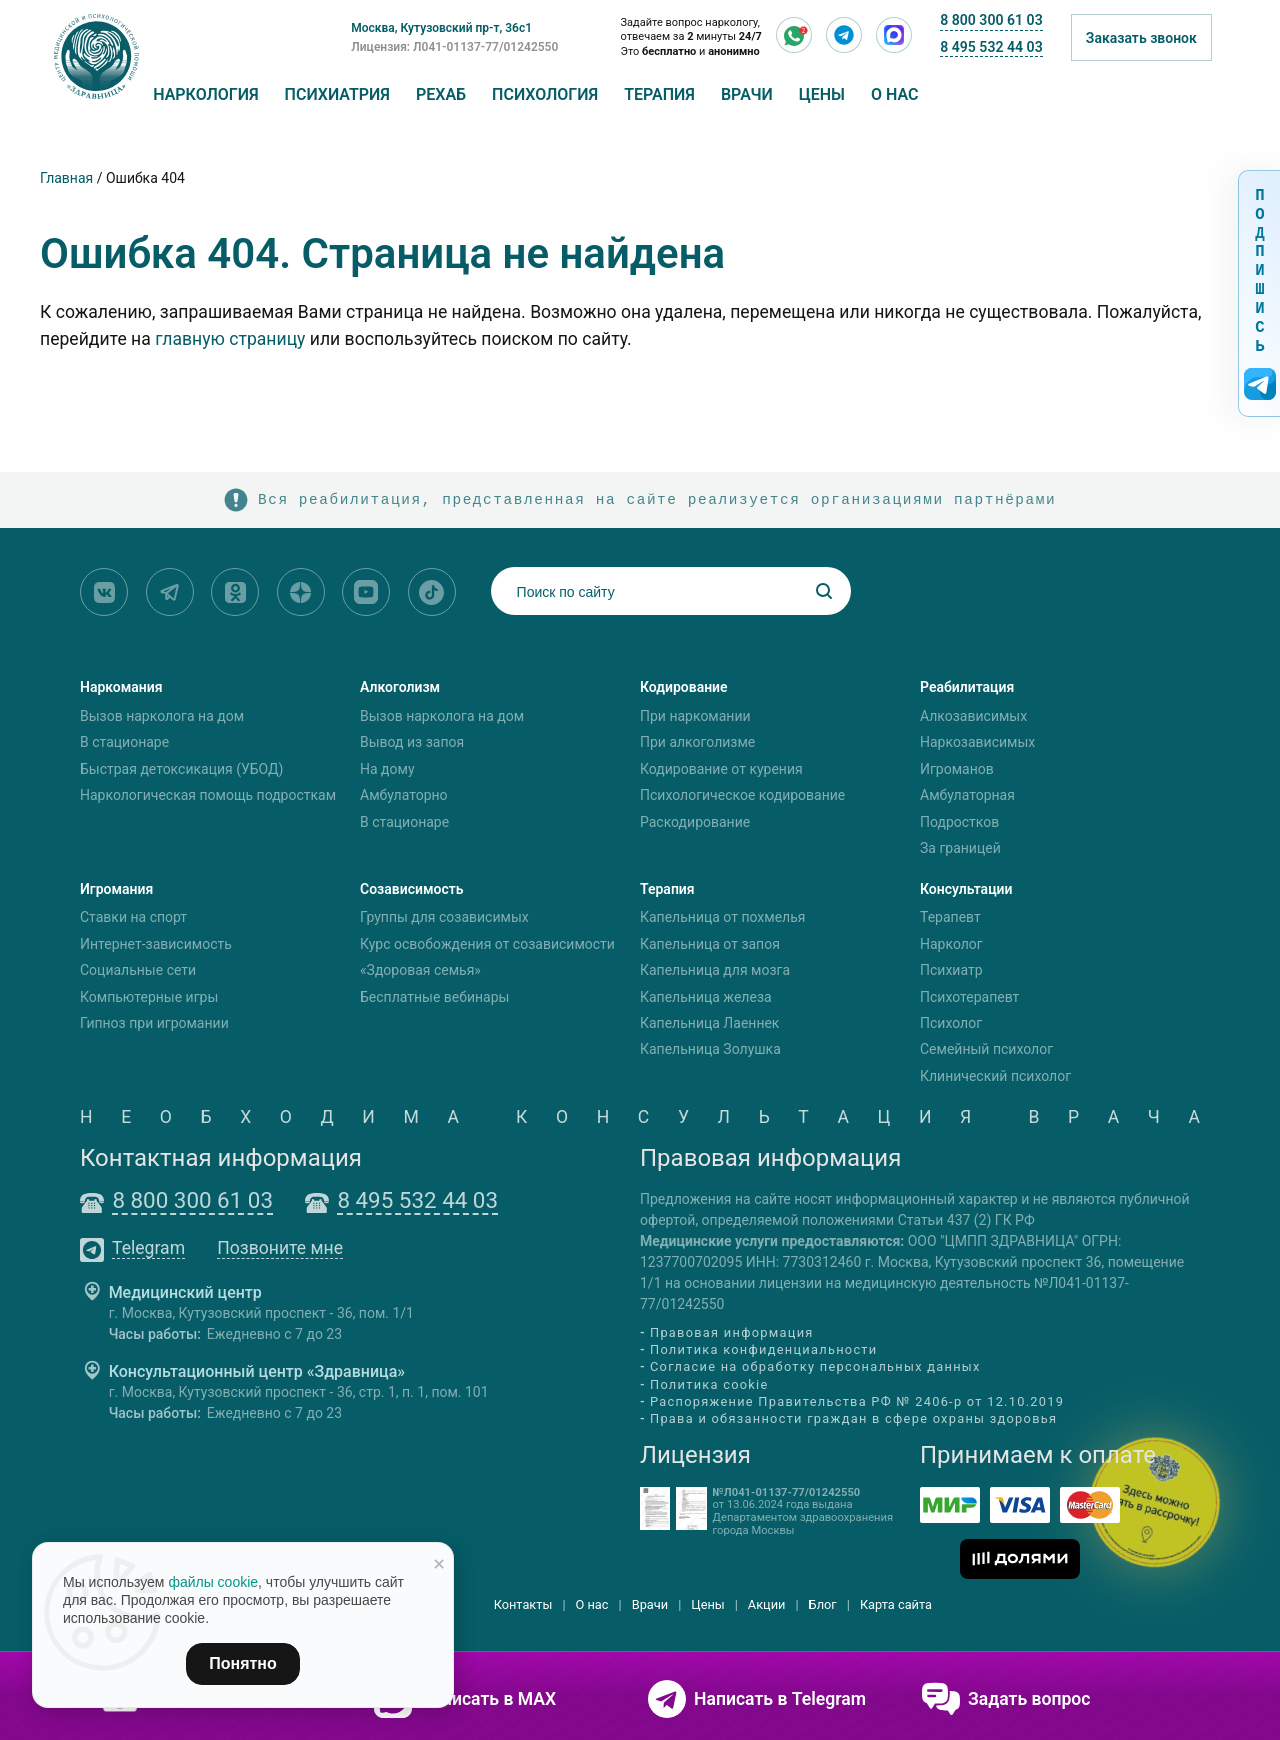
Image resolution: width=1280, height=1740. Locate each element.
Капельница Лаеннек (709, 1023)
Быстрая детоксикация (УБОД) (181, 769)
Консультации (966, 889)
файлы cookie (213, 1582)
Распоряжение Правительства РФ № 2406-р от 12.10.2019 (857, 1401)
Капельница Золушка (710, 1050)
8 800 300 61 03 (991, 20)
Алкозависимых (973, 716)
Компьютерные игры (149, 997)
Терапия (659, 94)
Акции (767, 1604)
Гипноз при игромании (154, 1023)
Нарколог (951, 944)
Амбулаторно (404, 795)
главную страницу (230, 339)
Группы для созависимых (444, 918)
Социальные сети (138, 970)
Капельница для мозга (715, 970)
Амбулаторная (967, 795)
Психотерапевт (969, 997)
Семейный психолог (986, 1050)
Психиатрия (337, 94)
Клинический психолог (995, 1076)
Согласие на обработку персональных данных (815, 1367)
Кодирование (684, 687)
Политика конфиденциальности (763, 1349)
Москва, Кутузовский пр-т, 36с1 (441, 28)
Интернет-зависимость (156, 944)
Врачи (747, 94)
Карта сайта (896, 1604)
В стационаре (124, 742)
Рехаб (441, 94)
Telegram (148, 1249)
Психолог (951, 1023)
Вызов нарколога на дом (162, 716)
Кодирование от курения (721, 769)
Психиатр (951, 970)
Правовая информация (732, 1332)
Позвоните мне (280, 1249)
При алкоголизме (697, 742)
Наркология (205, 94)
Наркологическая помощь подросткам (208, 795)
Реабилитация (967, 687)
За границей (960, 848)
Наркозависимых (977, 742)
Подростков (959, 822)
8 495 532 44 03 (991, 47)
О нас (895, 94)
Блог (823, 1604)
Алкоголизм (400, 687)
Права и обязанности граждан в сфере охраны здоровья (853, 1418)
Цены (822, 94)
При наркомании (695, 716)
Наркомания (121, 687)
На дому (387, 769)
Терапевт (950, 918)
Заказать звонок (1141, 38)
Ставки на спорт (133, 918)
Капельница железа (706, 997)
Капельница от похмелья (722, 918)
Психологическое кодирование (742, 795)
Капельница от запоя (710, 944)
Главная (66, 178)
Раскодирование (695, 822)
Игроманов (957, 769)
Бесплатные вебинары (434, 997)
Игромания (116, 889)
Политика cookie (709, 1384)
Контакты (523, 1604)
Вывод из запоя (412, 742)
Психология (545, 94)
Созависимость (412, 889)
